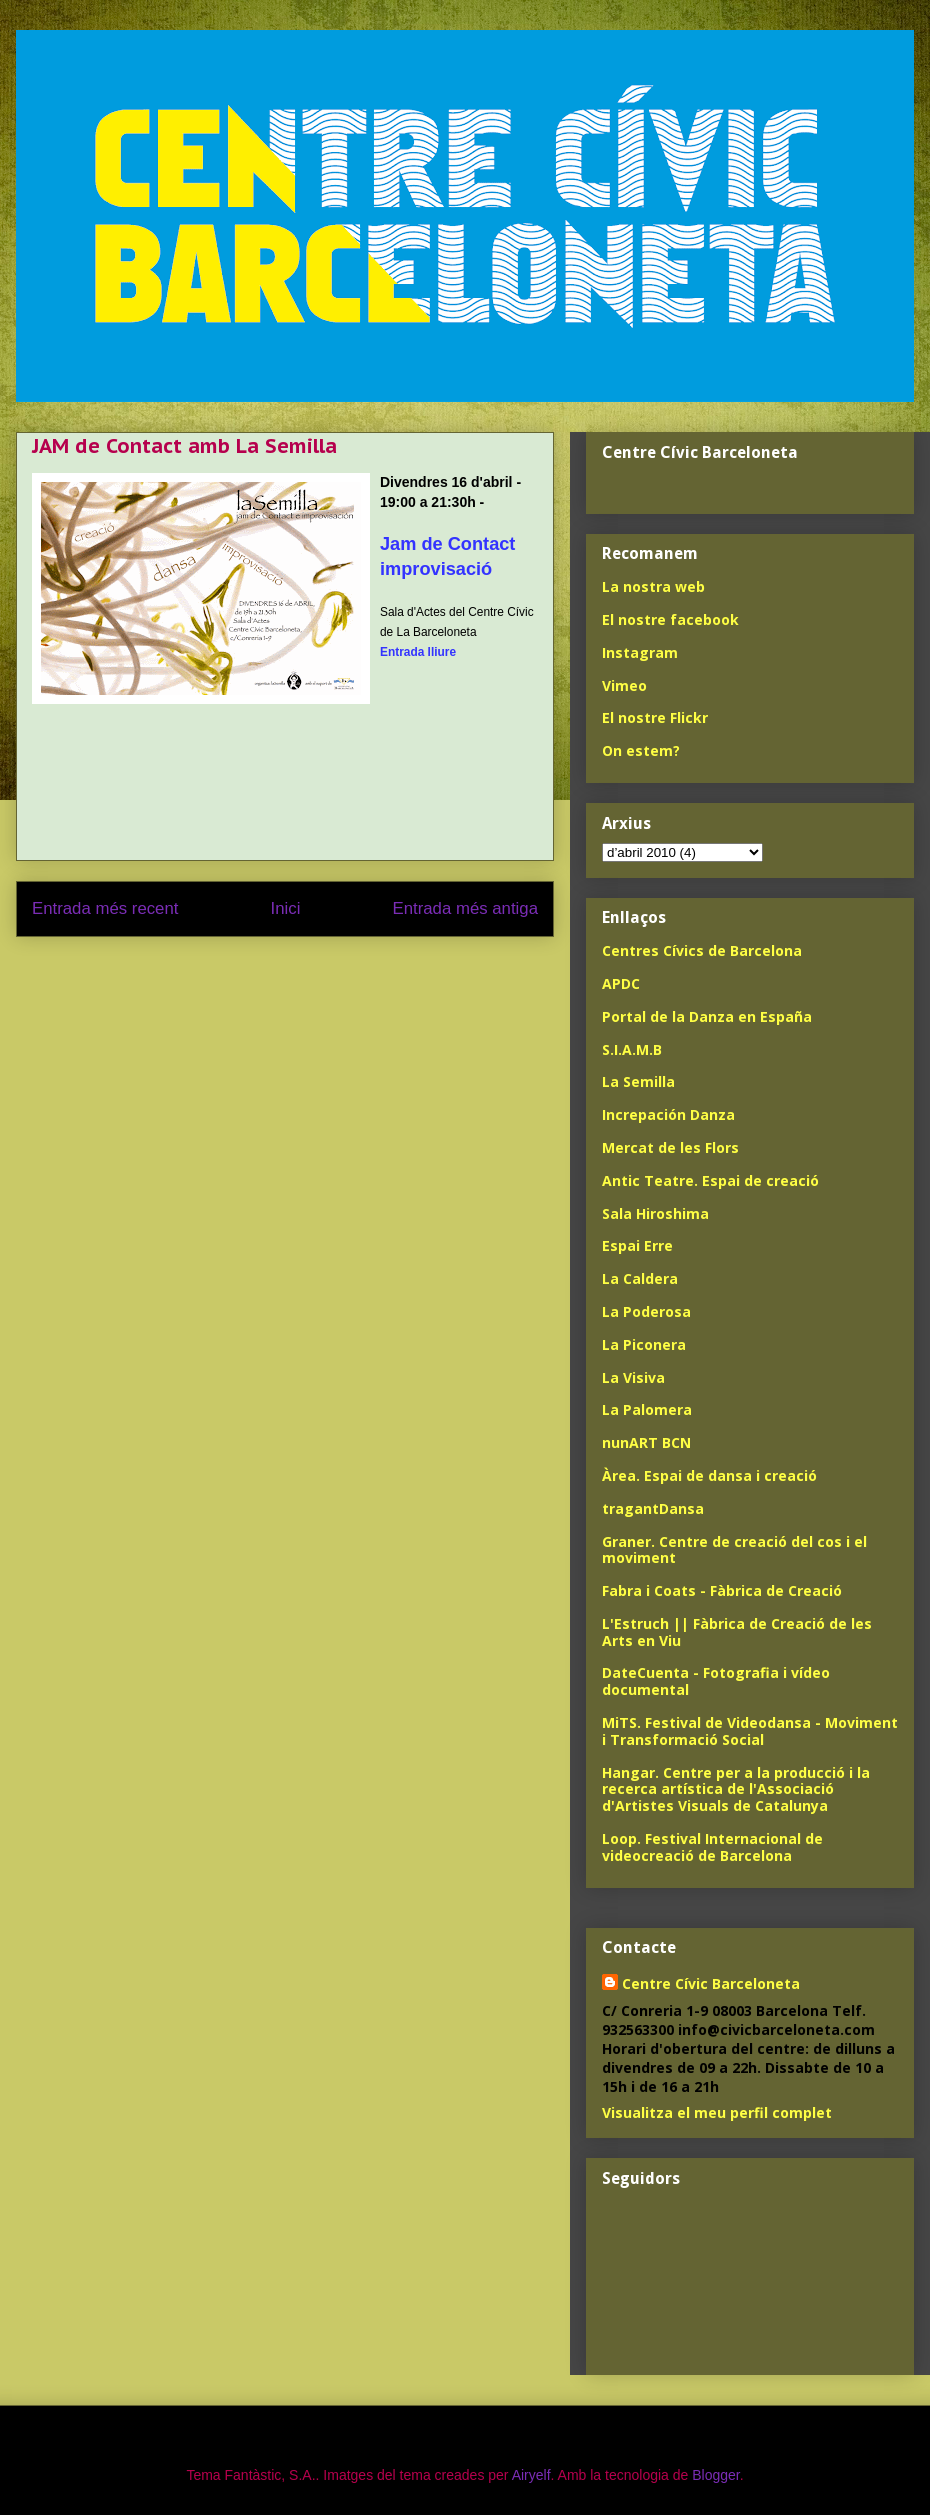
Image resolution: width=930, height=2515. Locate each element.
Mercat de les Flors (670, 1147)
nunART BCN (646, 1442)
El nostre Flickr (655, 717)
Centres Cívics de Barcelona (702, 950)
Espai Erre (637, 1245)
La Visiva (633, 1377)
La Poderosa (646, 1311)
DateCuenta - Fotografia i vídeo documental (716, 1681)
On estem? (641, 750)
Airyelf (531, 2475)
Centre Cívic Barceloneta (711, 1983)
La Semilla (638, 1081)
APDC (621, 983)
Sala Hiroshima (655, 1213)
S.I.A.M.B (632, 1049)
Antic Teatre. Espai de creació (710, 1180)
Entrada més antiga (465, 908)
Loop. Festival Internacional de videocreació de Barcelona (712, 1847)
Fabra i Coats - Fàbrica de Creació (722, 1590)
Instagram (640, 652)
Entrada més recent (105, 908)
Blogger (715, 2475)
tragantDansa (653, 1508)
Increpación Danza (668, 1114)
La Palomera (647, 1409)
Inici (286, 908)
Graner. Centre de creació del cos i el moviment (734, 1550)
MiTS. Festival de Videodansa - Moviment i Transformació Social (750, 1731)
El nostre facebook (670, 619)
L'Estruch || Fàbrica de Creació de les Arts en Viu (737, 1632)
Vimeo (624, 685)
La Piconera (644, 1344)
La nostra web (653, 586)
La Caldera (640, 1278)
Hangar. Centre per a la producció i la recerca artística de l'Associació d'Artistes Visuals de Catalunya (736, 1789)
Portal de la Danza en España (707, 1016)
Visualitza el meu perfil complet (717, 2112)
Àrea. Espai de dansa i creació (709, 1475)
